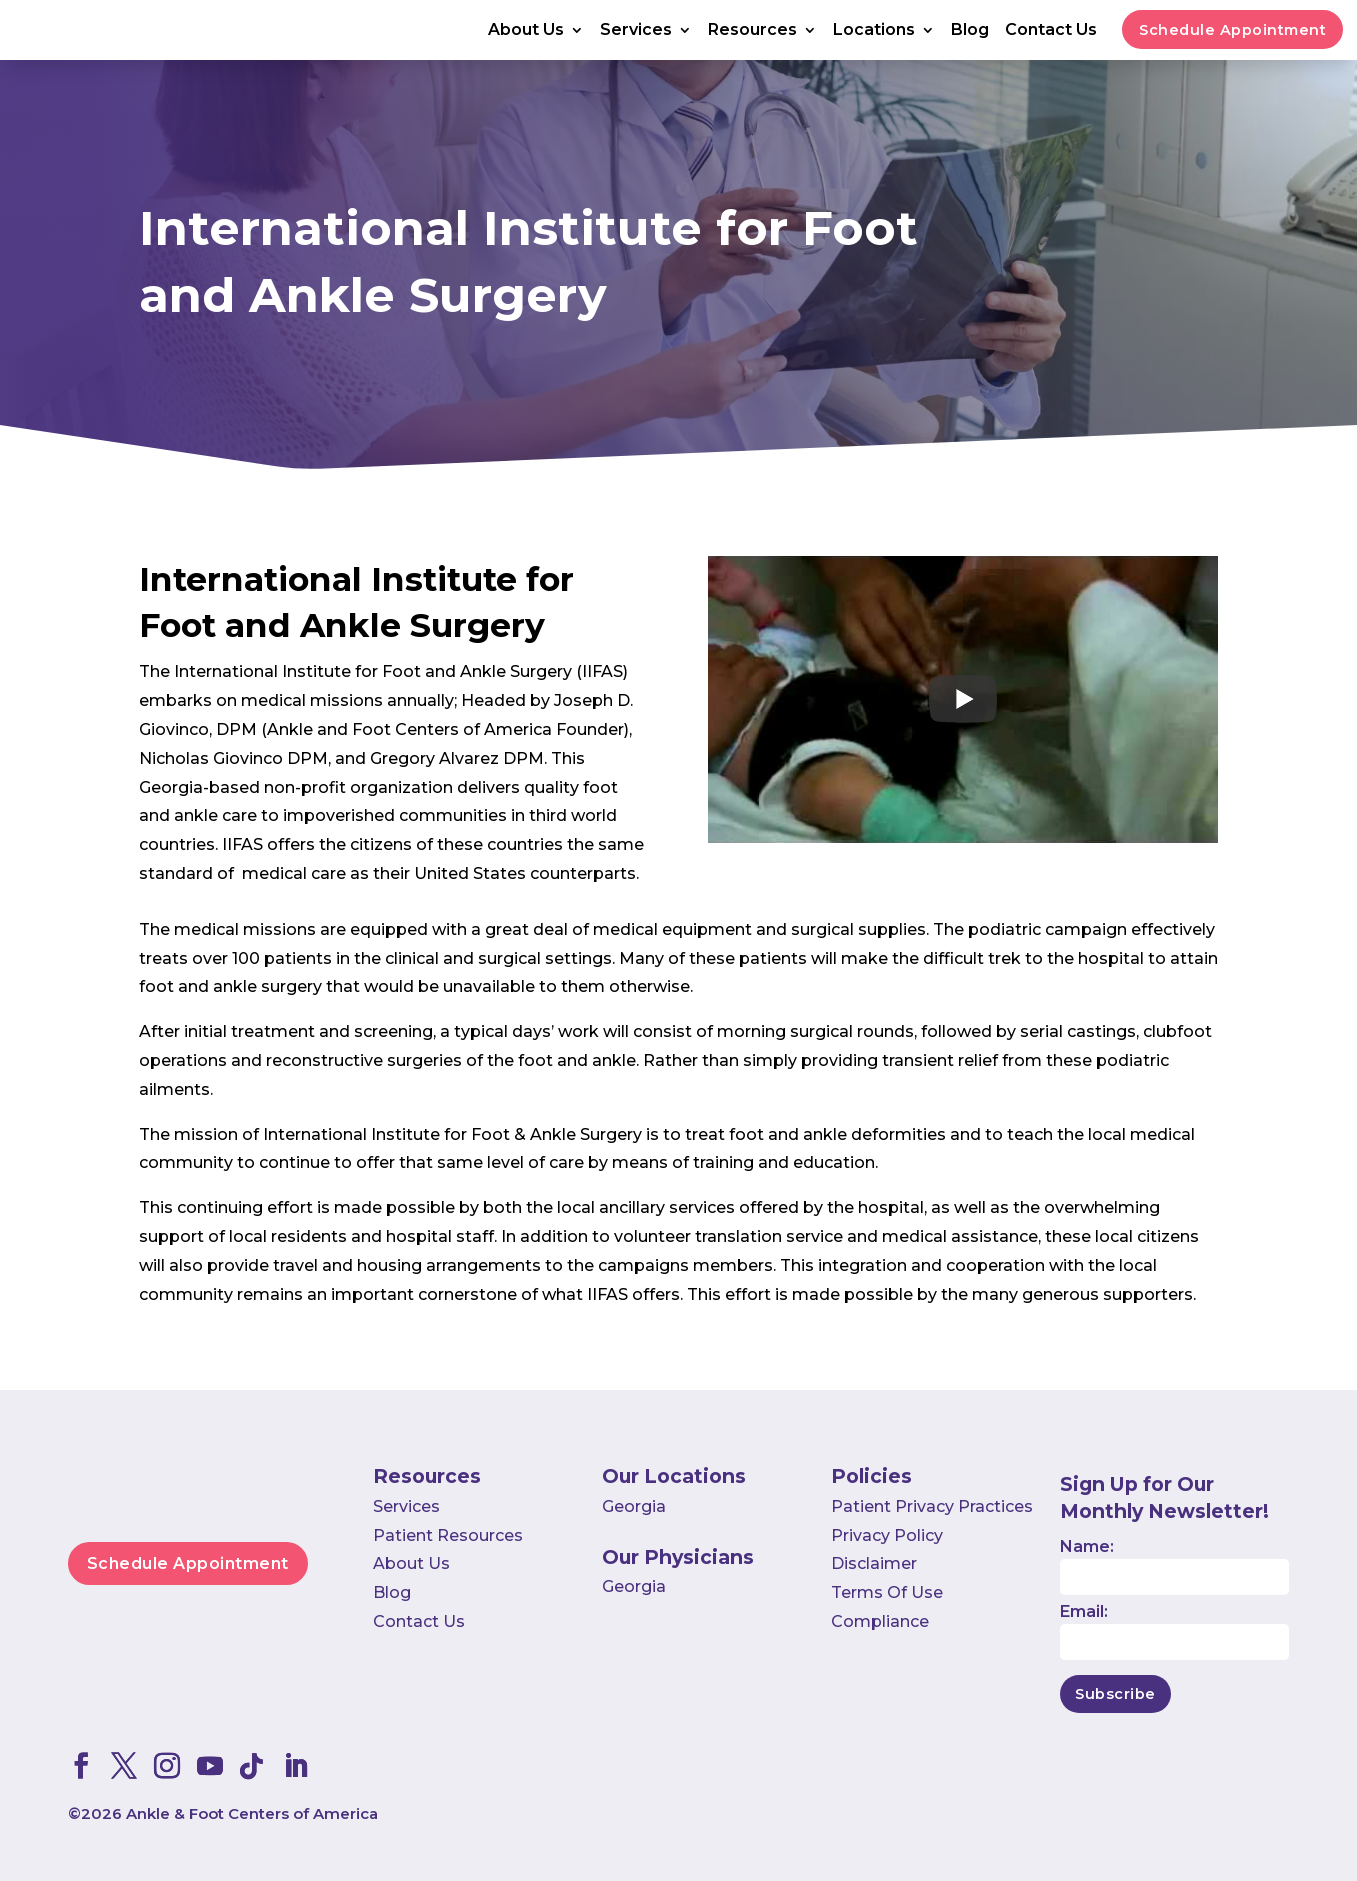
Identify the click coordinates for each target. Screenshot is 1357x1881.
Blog (970, 31)
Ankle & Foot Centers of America (252, 1813)
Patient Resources (448, 1535)
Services (636, 31)
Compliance (880, 1621)
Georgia (634, 1506)
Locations (874, 31)
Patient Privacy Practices (932, 1506)
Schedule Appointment (1232, 30)
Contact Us (1051, 31)
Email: (1084, 1611)
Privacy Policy (887, 1535)
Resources (752, 31)
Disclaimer (874, 1563)
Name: (1087, 1546)
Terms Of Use (887, 1592)
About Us (526, 31)
